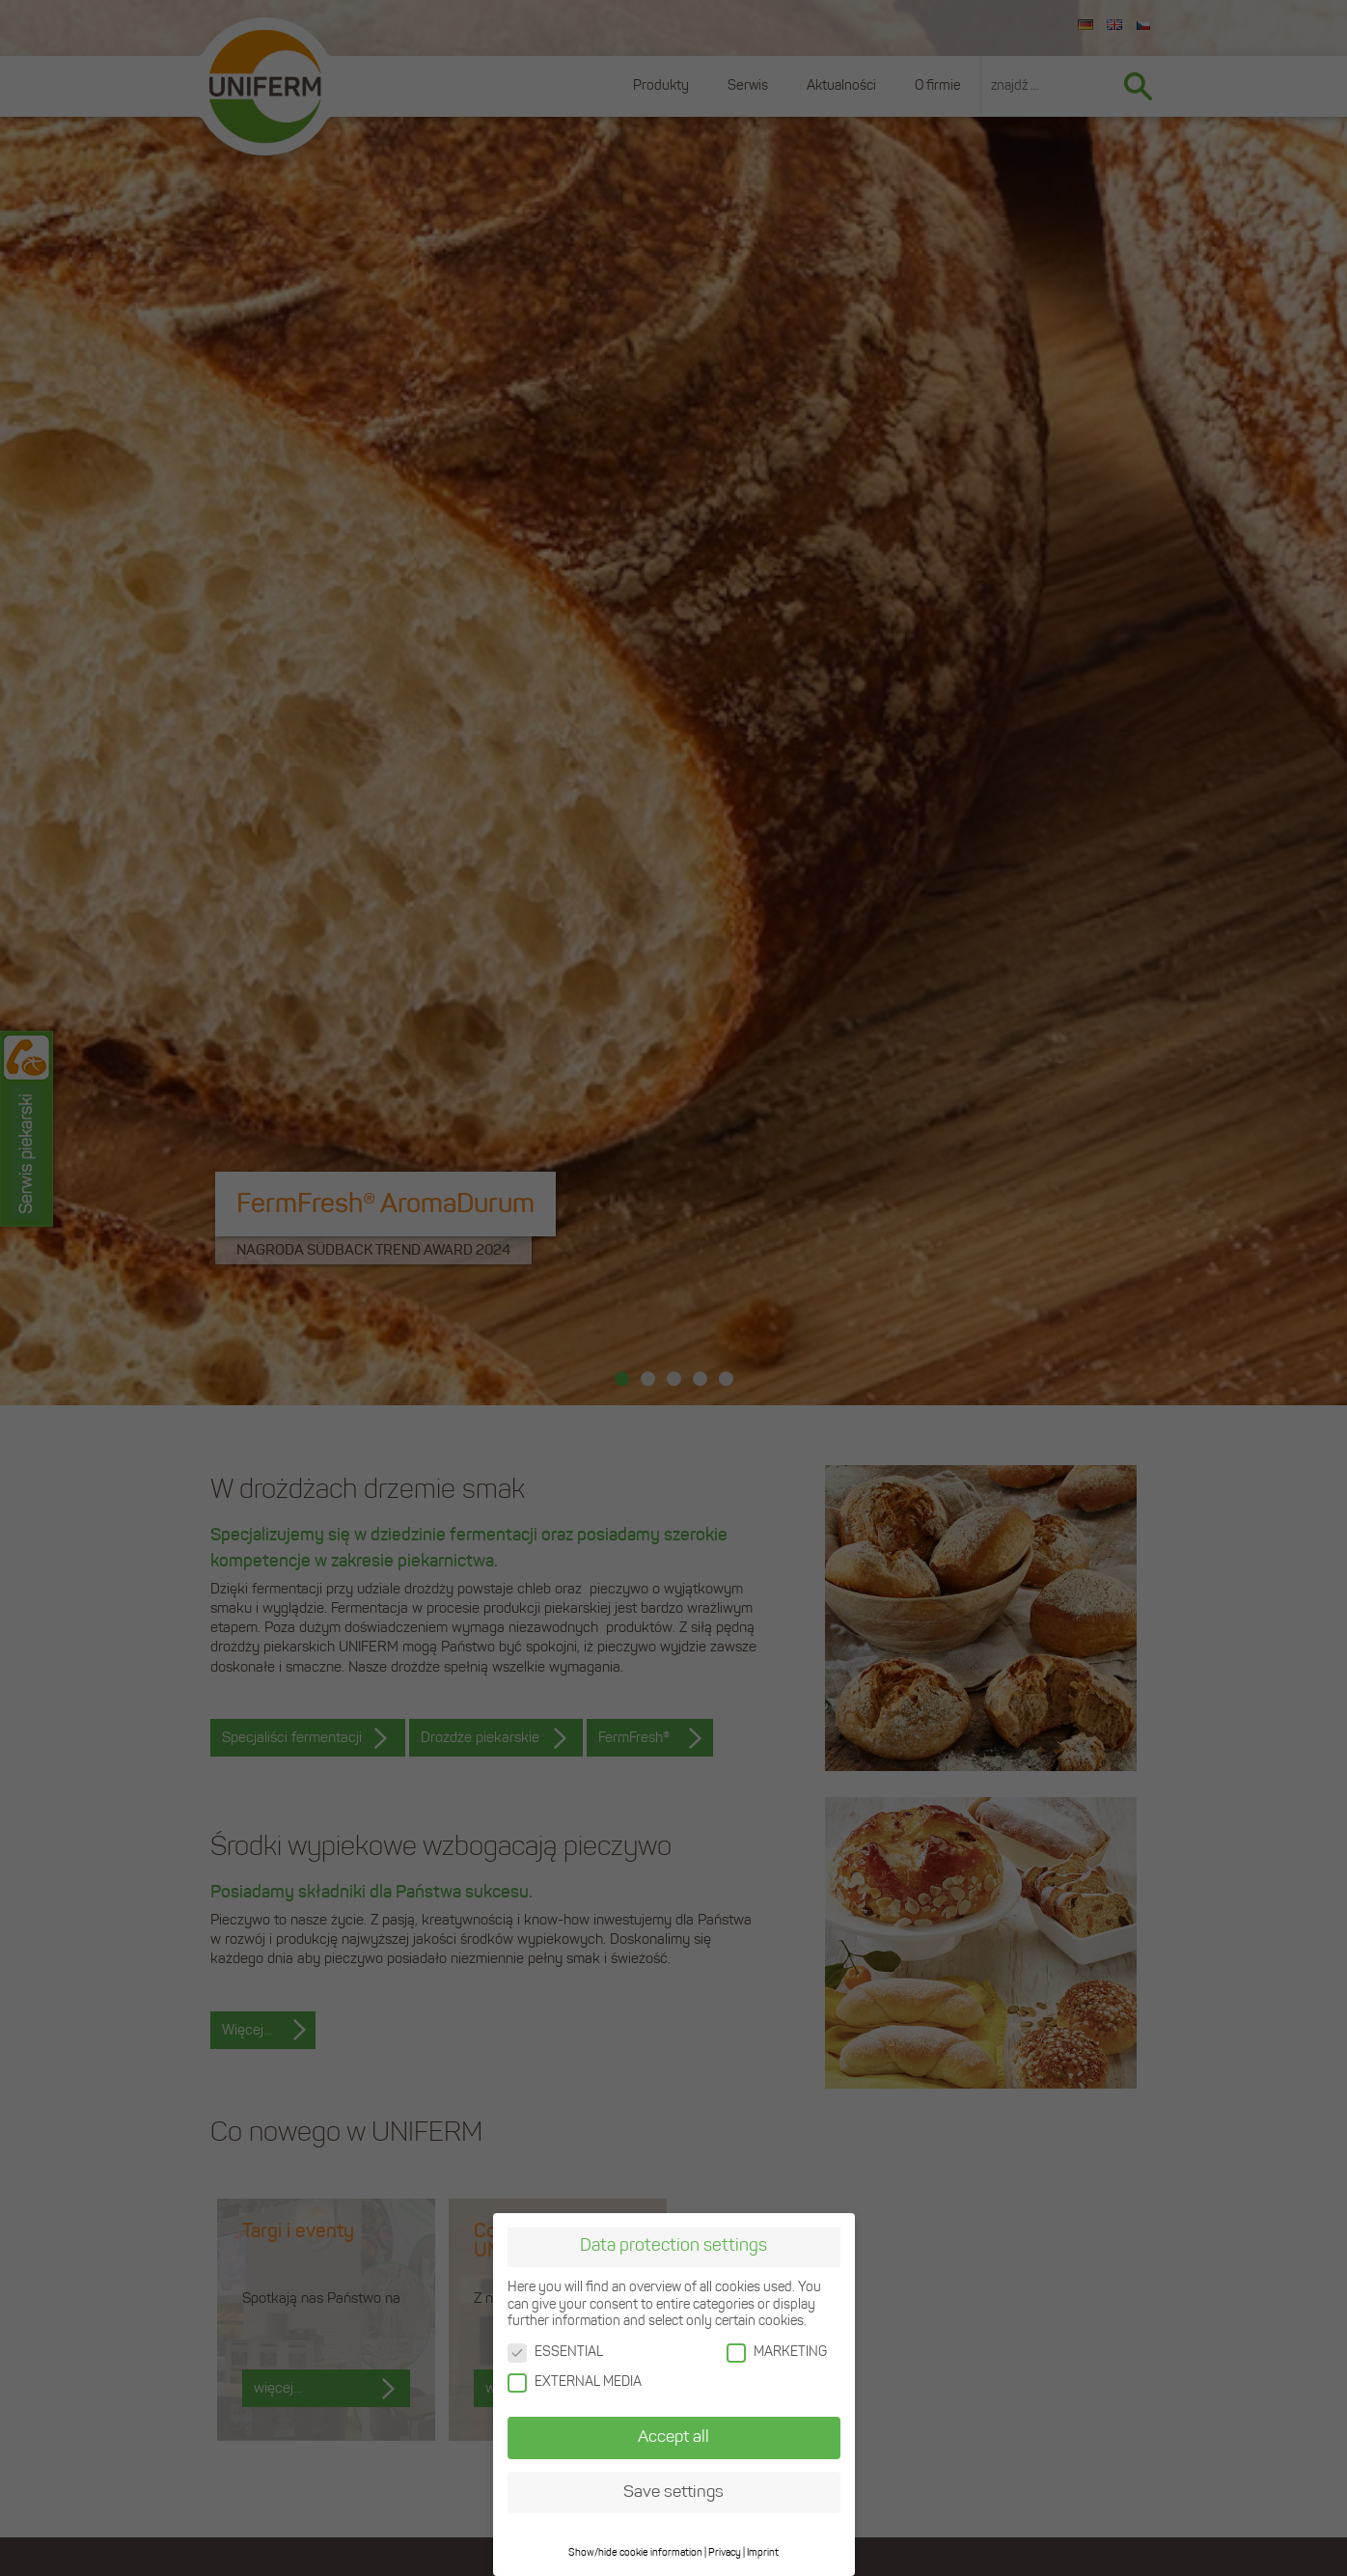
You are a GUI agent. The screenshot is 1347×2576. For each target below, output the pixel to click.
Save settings (673, 2492)
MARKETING (777, 2352)
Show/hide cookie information (635, 2553)
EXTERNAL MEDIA (575, 2382)
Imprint (763, 2553)
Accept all (673, 2437)
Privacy (724, 2553)
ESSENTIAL (555, 2352)
